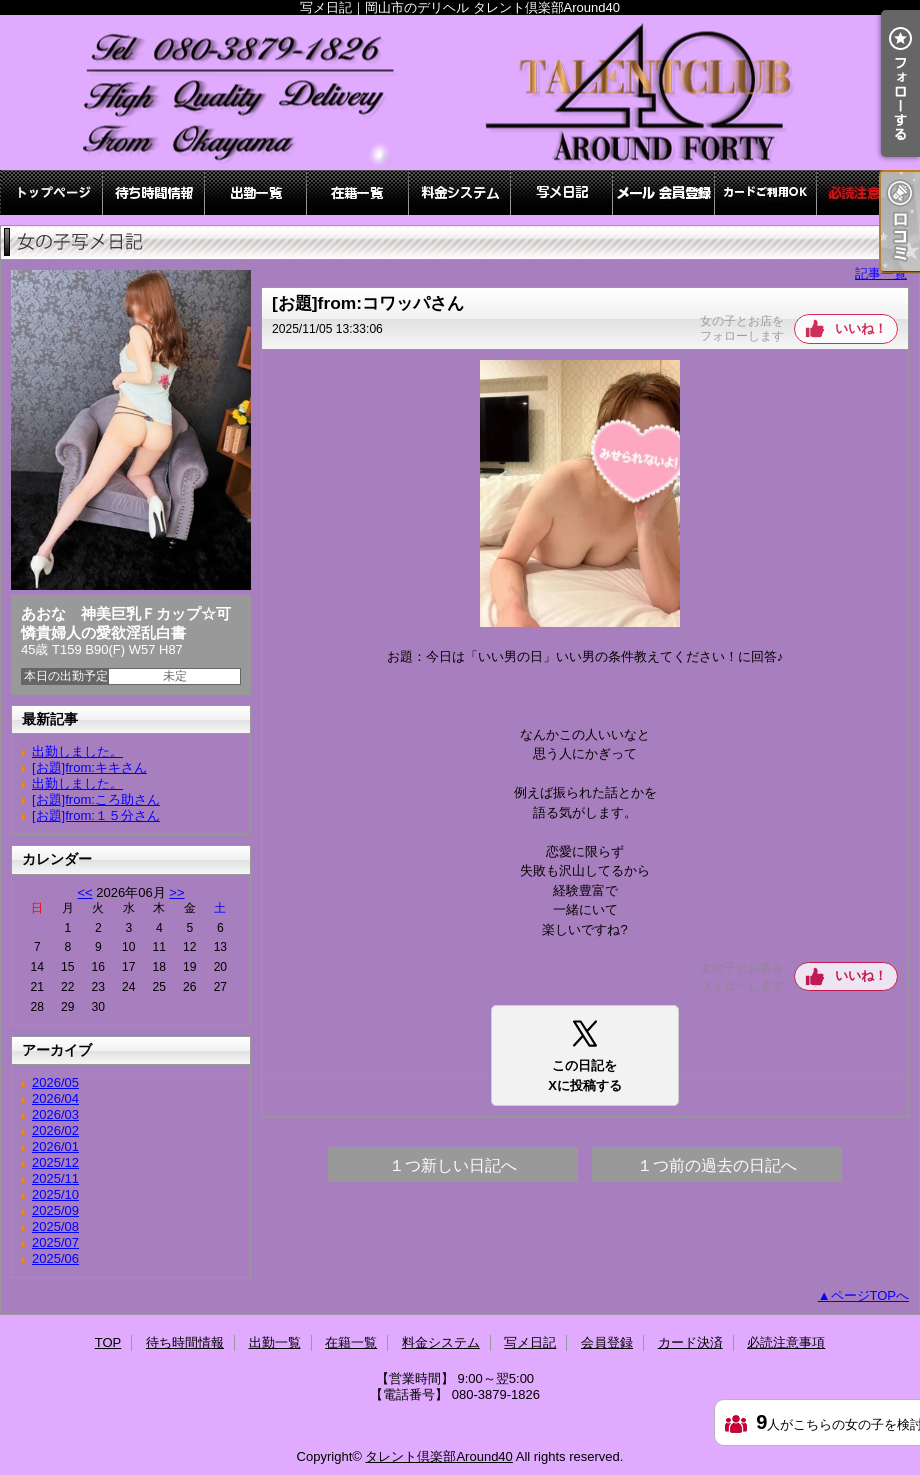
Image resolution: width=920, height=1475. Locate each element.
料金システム (460, 192)
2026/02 (55, 1130)
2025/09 (55, 1210)
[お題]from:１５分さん (96, 815)
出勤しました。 (77, 751)
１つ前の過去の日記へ (717, 1165)
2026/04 (55, 1098)
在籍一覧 (358, 192)
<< (84, 892)
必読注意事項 (868, 192)
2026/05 (55, 1082)
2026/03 (55, 1114)
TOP (52, 192)
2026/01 (55, 1146)
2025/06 (55, 1258)
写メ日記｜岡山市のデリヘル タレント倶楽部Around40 (460, 92)
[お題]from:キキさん (89, 767)
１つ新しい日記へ (453, 1165)
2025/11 (55, 1178)
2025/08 (55, 1226)
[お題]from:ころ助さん (96, 799)
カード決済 (766, 192)
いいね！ (861, 328)
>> (176, 892)
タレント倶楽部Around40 (438, 1456)
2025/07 (55, 1242)
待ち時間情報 (154, 192)
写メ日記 (562, 192)
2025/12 (55, 1162)
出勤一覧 (256, 192)
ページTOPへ (870, 1295)
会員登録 (664, 192)
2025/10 (55, 1194)
